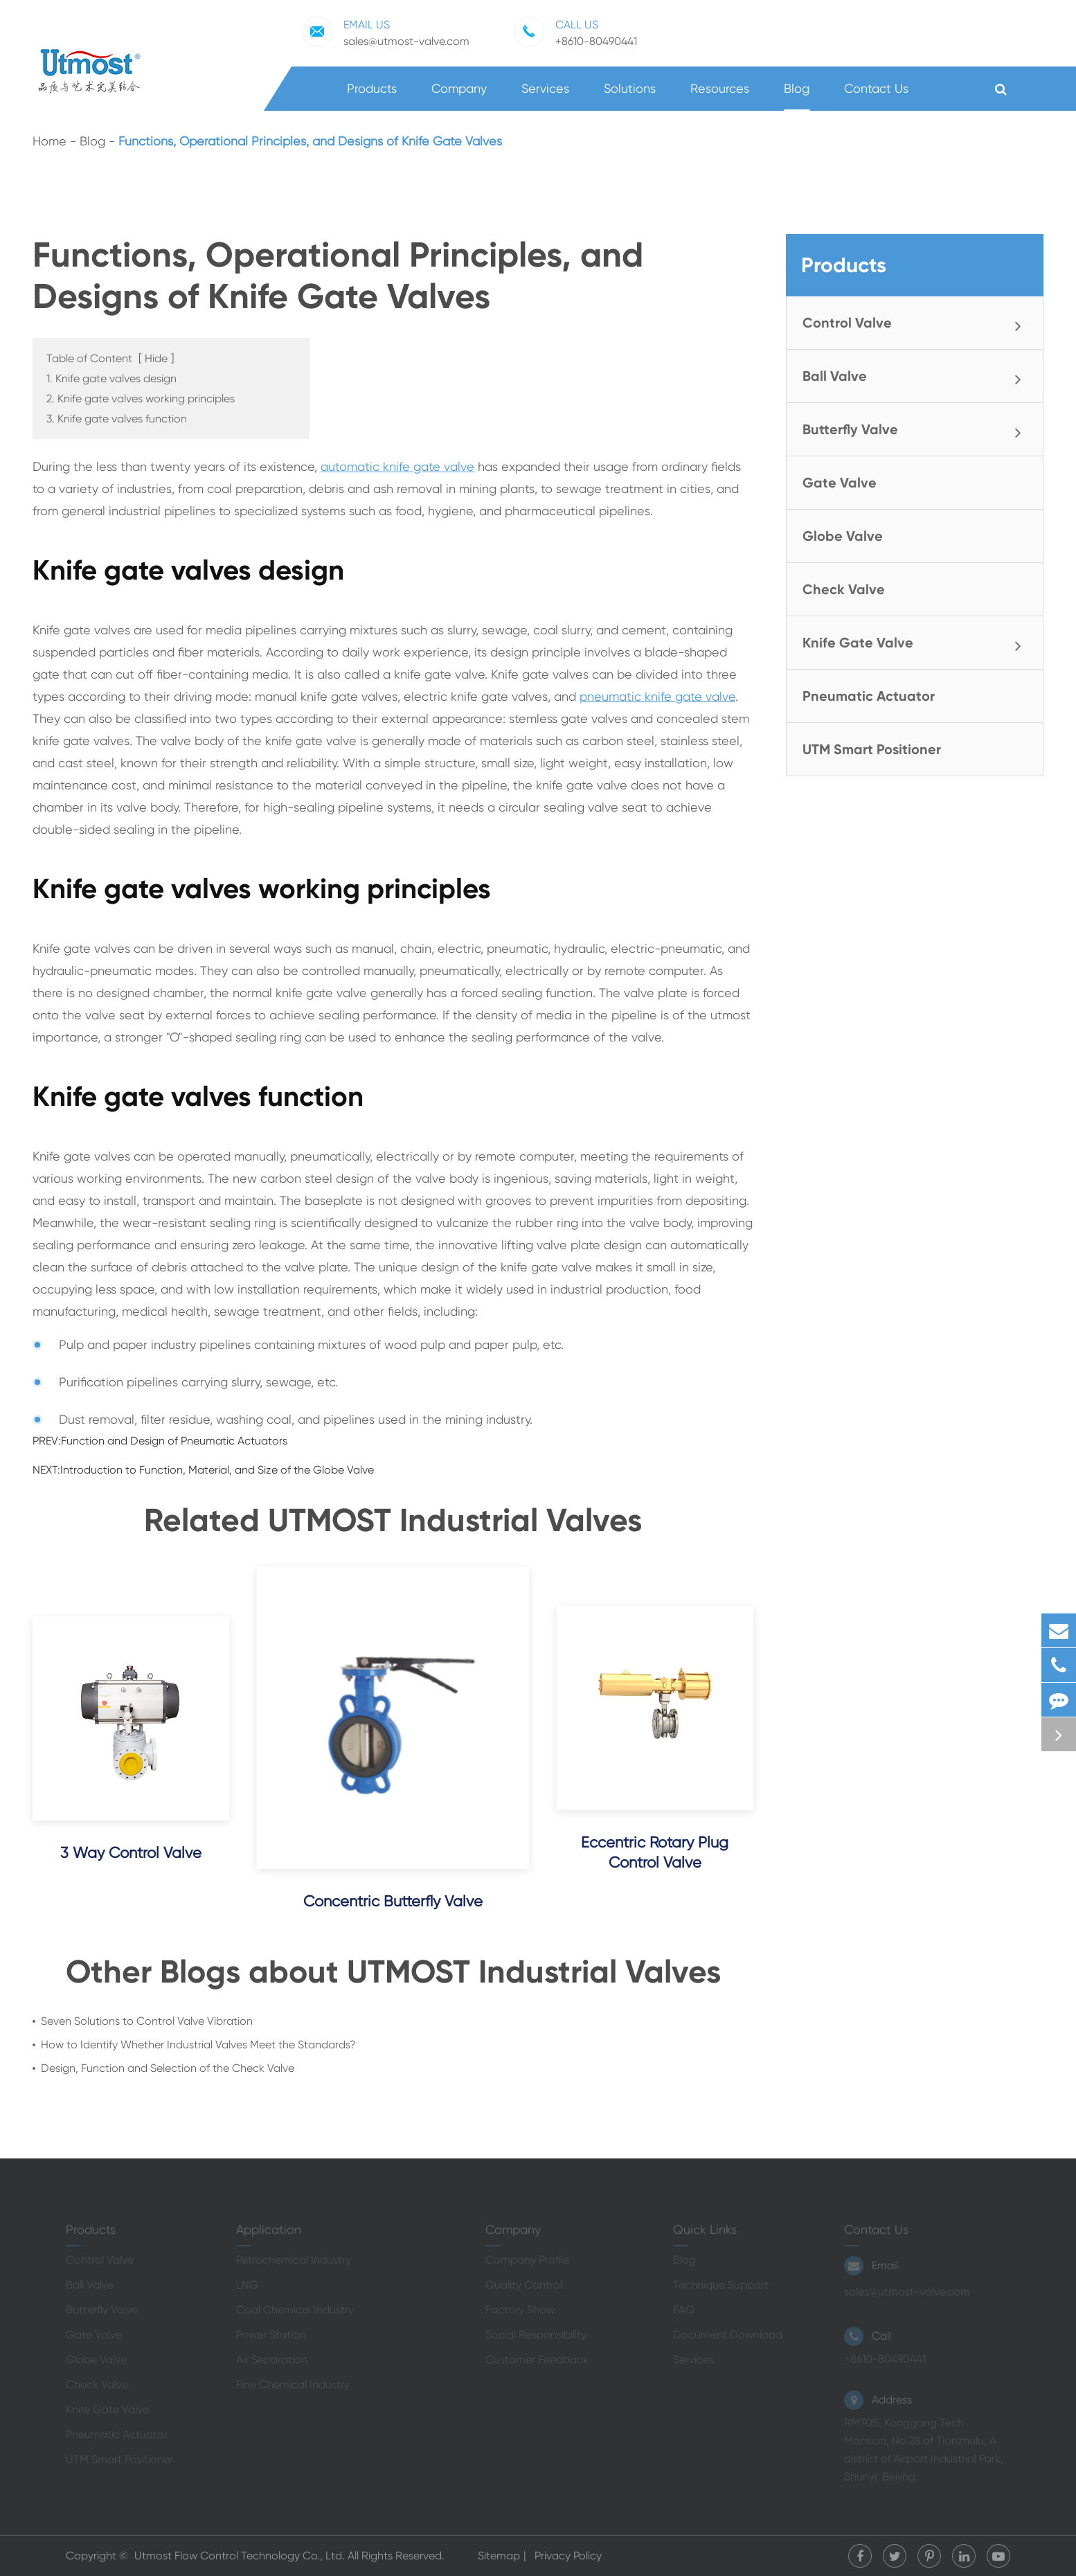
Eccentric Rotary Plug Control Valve (654, 1852)
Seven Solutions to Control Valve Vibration (147, 2021)
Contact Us (876, 96)
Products (372, 96)
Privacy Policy (568, 2555)
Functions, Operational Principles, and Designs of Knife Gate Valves (310, 141)
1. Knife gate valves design (111, 378)
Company (459, 96)
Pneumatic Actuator (868, 696)
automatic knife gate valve (397, 466)
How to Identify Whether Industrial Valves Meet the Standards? (198, 2044)
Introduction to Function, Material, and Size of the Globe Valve (217, 1469)
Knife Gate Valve (917, 644)
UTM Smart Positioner (871, 749)
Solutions (630, 96)
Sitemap (499, 2555)
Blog (796, 96)
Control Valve (917, 324)
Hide (156, 358)
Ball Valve (917, 377)
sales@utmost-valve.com (385, 32)
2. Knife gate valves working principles (140, 398)
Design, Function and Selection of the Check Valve (167, 2068)
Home (49, 141)
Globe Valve (842, 536)
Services (545, 96)
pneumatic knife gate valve (657, 696)
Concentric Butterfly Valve (393, 1901)
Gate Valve (839, 482)
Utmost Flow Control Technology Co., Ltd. (241, 2555)
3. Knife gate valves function (116, 418)
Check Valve (843, 589)
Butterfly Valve (917, 431)
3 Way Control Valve (130, 1852)
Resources (719, 96)
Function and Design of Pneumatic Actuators (174, 1440)
